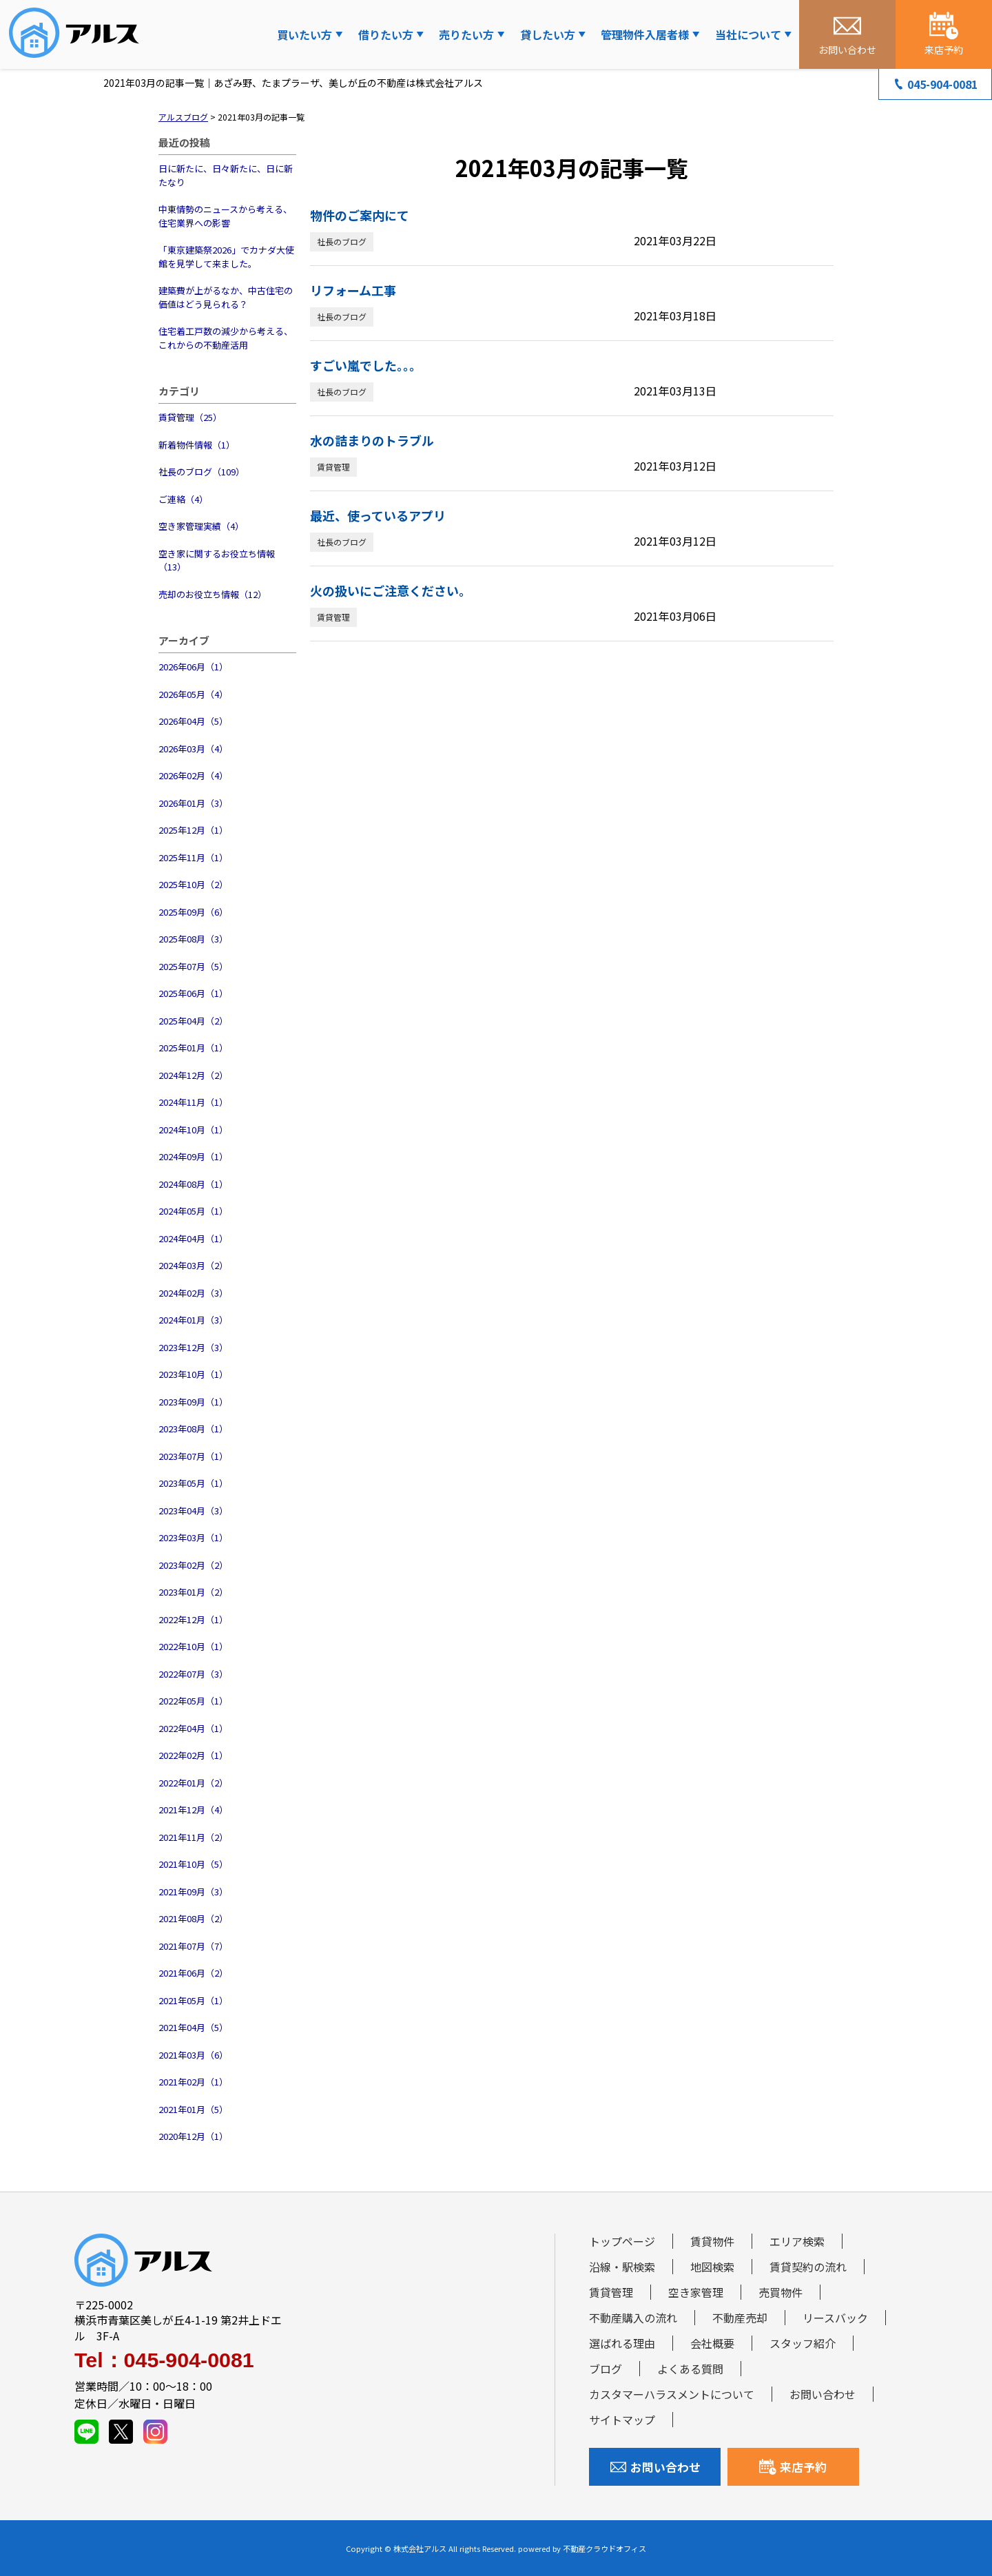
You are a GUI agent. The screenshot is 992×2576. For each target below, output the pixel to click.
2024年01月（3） (193, 1319)
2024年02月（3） (193, 1292)
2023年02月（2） (193, 1565)
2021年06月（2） (193, 1972)
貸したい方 (547, 34)
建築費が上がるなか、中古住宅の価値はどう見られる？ (225, 297)
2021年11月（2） (193, 1837)
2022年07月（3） (193, 1673)
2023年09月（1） (193, 1401)
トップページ (622, 2241)
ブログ (605, 2368)
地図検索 (712, 2266)
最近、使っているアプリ (378, 515)
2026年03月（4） (193, 748)
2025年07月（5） (193, 966)
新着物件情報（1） (196, 444)
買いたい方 (304, 34)
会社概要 (712, 2343)
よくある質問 (690, 2368)
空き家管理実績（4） (201, 526)
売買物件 (780, 2292)
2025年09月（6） (193, 911)
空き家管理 (695, 2292)
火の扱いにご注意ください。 (390, 590)
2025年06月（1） (193, 993)
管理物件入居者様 (645, 34)
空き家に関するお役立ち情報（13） (216, 560)
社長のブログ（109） (201, 471)
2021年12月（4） (193, 1809)
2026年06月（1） (193, 666)
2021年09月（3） (193, 1891)
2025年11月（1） (193, 857)
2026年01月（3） (193, 803)
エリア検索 (797, 2241)
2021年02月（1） (193, 2081)
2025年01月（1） (193, 1047)
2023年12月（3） (193, 1347)
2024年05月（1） (193, 1210)
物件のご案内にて (359, 215)
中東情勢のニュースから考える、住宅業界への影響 (225, 216)
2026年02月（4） (193, 775)
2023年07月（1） (193, 1456)
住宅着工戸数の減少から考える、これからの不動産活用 (225, 337)
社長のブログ (341, 241)
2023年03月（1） (193, 1537)
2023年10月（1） (193, 1374)
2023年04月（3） (193, 1510)
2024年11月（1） (193, 1102)
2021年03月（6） (193, 2054)
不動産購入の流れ (633, 2317)
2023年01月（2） (193, 1591)
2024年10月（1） (193, 1129)
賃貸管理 (333, 467)
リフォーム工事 (353, 290)
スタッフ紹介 (802, 2343)
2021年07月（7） (193, 1945)
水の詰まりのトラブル (372, 440)
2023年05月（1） (193, 1483)
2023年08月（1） (193, 1428)
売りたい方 (466, 34)
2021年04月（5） (193, 2027)
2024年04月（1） (193, 1238)
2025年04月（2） (193, 1020)
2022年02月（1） (193, 1755)
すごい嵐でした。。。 (366, 365)
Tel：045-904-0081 (164, 2360)
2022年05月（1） (193, 1700)
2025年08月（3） (193, 938)
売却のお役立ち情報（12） (212, 594)
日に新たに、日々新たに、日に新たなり (225, 175)
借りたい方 (385, 34)
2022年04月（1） (193, 1728)
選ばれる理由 (622, 2343)
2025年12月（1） (193, 829)
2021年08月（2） (193, 1918)
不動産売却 (739, 2317)
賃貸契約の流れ (808, 2266)
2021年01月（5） (193, 2109)
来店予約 (793, 2466)
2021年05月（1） (193, 2000)
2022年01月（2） (193, 1782)
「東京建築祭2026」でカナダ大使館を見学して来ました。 (226, 256)
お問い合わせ (822, 2394)
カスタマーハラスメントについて (671, 2394)
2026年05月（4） (193, 694)
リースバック (835, 2317)
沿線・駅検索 (622, 2266)
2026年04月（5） (193, 721)
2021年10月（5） (193, 1864)
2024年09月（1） (193, 1156)
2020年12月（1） (193, 2136)
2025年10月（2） (193, 884)
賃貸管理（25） (190, 417)
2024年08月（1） (193, 1184)
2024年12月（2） (193, 1075)
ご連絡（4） (183, 499)
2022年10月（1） (193, 1646)
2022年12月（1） (193, 1619)
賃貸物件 (712, 2241)
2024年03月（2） (193, 1265)
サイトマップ (622, 2419)
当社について (748, 34)
